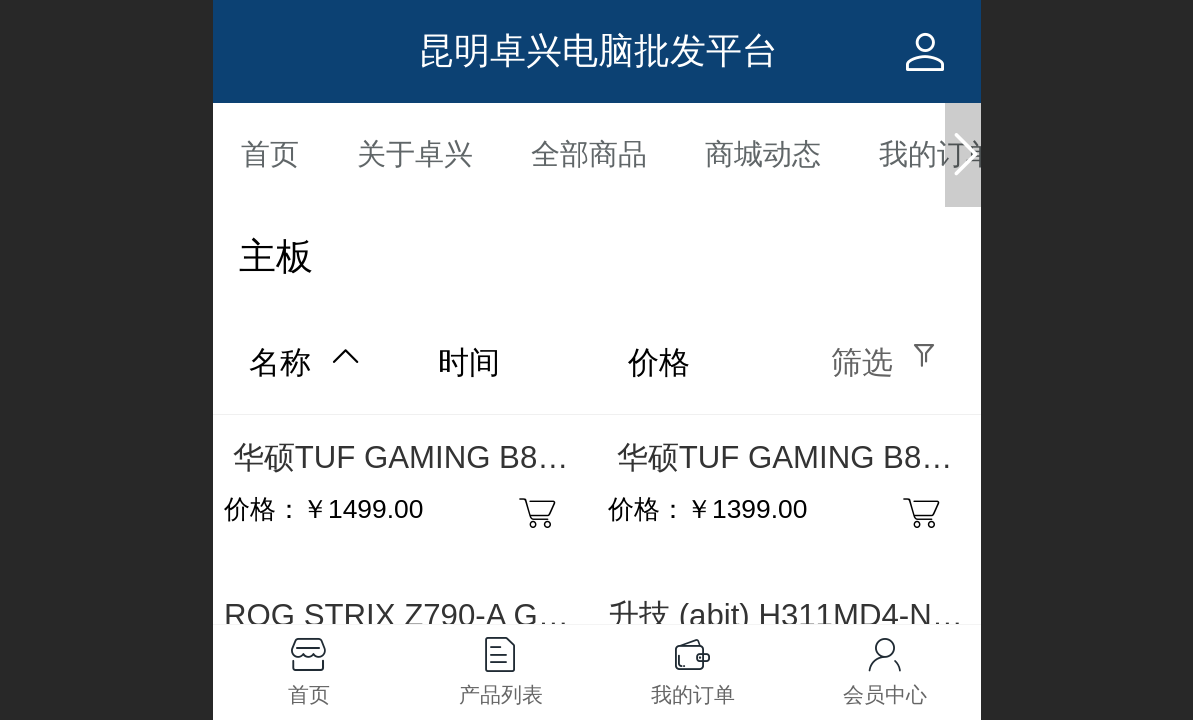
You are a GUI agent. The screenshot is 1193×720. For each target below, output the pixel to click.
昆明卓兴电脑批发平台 (598, 50)
